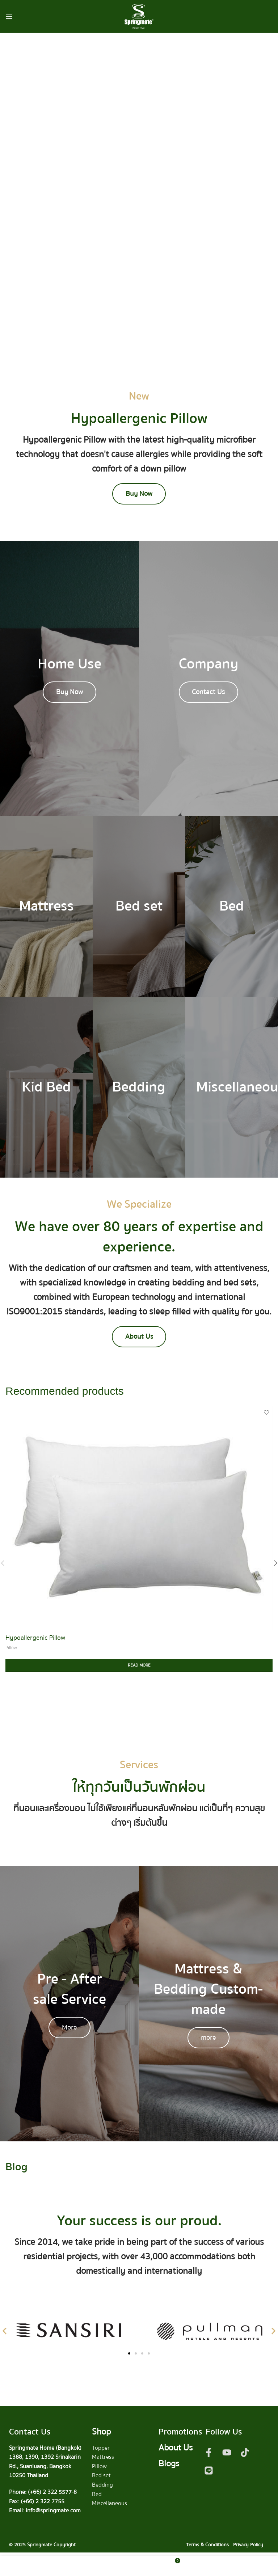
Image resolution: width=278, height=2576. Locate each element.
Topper (101, 2451)
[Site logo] (139, 16)
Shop (101, 2435)
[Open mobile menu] (9, 16)
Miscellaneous (109, 2507)
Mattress (103, 2460)
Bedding (102, 2488)
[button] (4, 2334)
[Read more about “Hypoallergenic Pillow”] (139, 1668)
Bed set (101, 2479)
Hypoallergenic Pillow (35, 1641)
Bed (97, 2497)
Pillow (11, 1651)
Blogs (169, 2467)
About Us (176, 2451)
